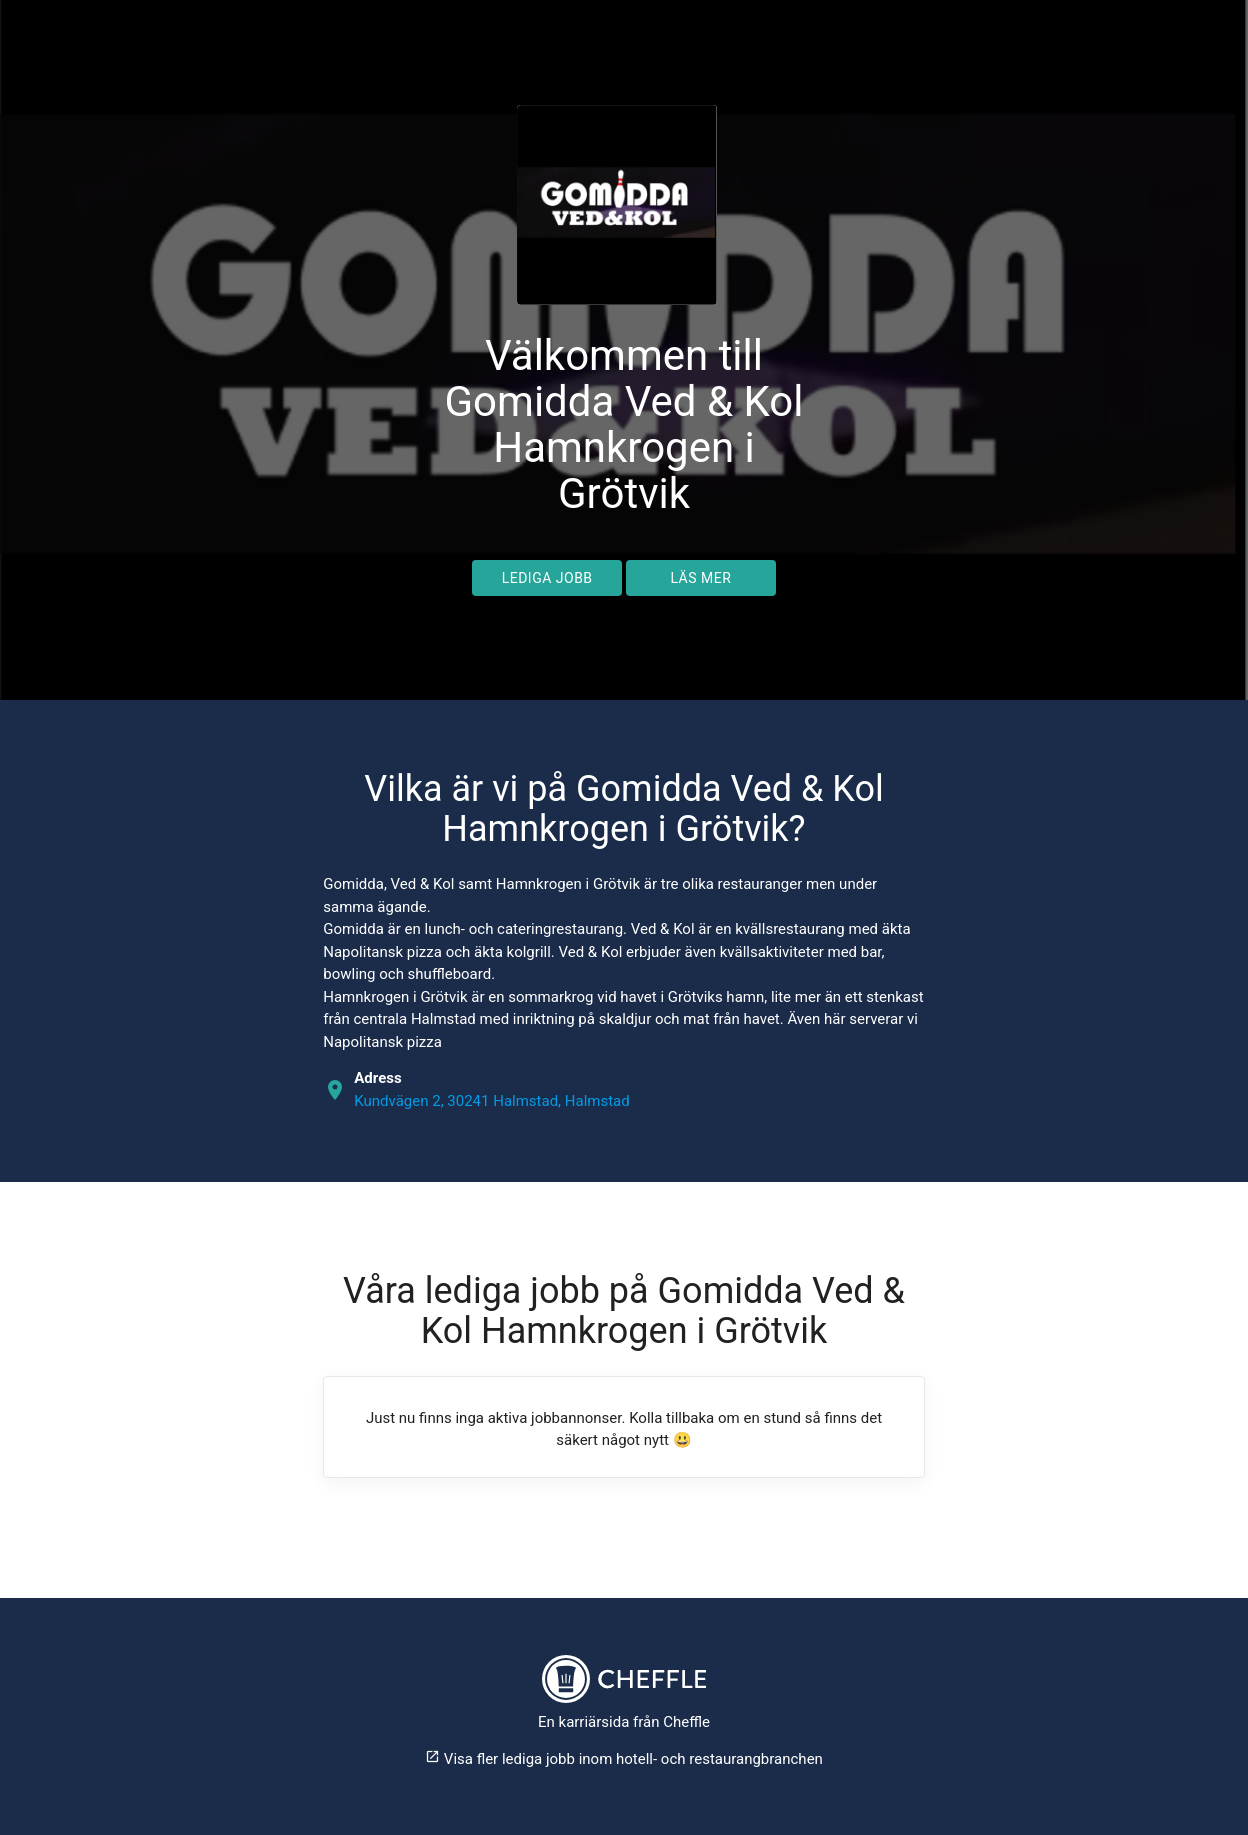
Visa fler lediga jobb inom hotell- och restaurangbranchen (624, 1759)
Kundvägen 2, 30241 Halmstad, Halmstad (491, 1101)
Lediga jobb (547, 578)
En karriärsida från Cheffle (624, 1722)
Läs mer (700, 578)
